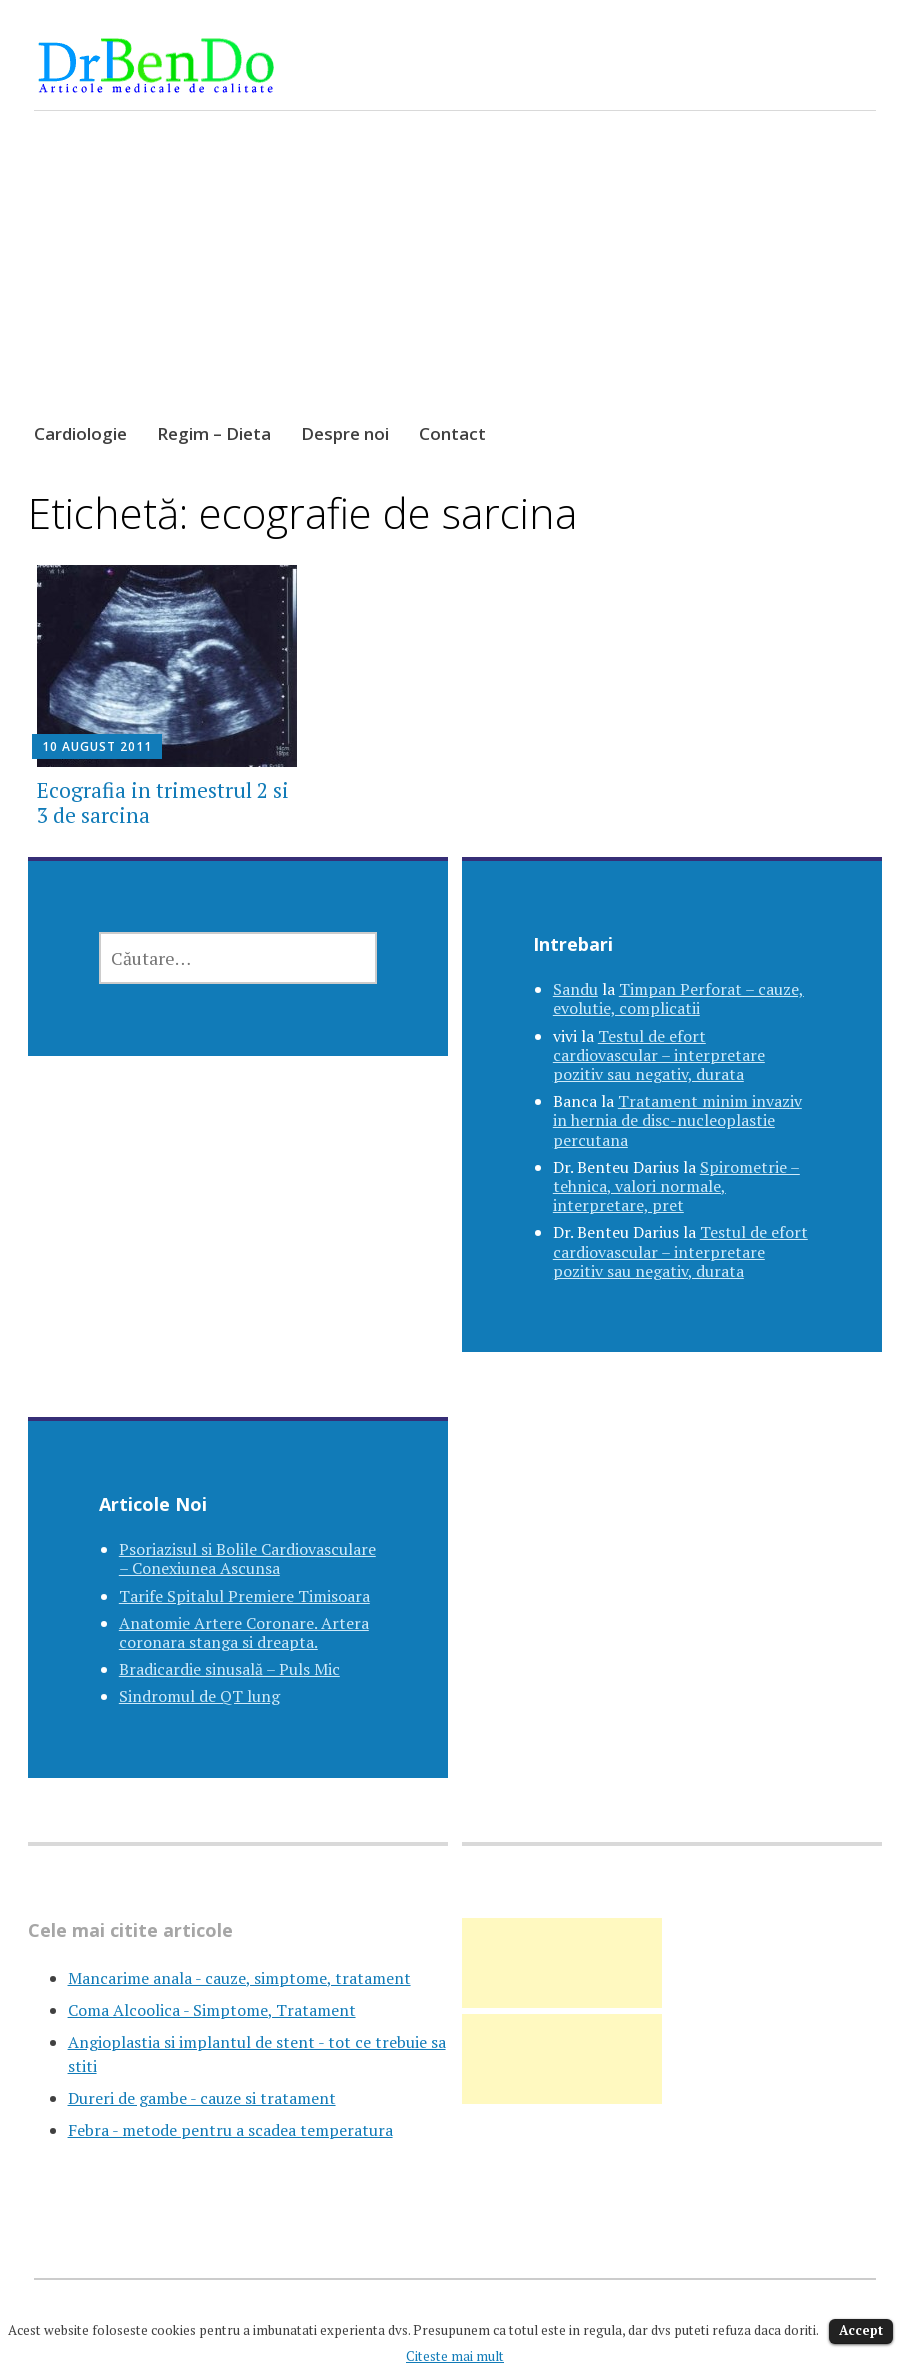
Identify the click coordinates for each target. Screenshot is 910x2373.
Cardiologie (80, 433)
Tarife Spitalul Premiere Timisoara (244, 1596)
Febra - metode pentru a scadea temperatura (230, 2130)
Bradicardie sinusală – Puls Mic (229, 1669)
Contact (452, 433)
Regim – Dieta (214, 433)
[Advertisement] (455, 285)
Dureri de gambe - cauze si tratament (202, 2098)
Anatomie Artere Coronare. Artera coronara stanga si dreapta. (244, 1632)
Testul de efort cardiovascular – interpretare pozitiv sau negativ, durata (659, 1055)
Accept (861, 2330)
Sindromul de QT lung (199, 1696)
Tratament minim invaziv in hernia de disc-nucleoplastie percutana (677, 1120)
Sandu (575, 989)
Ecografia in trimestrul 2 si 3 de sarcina (163, 802)
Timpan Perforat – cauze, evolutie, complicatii (678, 998)
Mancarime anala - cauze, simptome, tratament (239, 1978)
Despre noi (345, 433)
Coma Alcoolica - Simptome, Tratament (212, 2010)
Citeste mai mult (455, 2356)
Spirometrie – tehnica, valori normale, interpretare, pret (676, 1186)
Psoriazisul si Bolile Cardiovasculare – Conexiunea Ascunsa (247, 1558)
